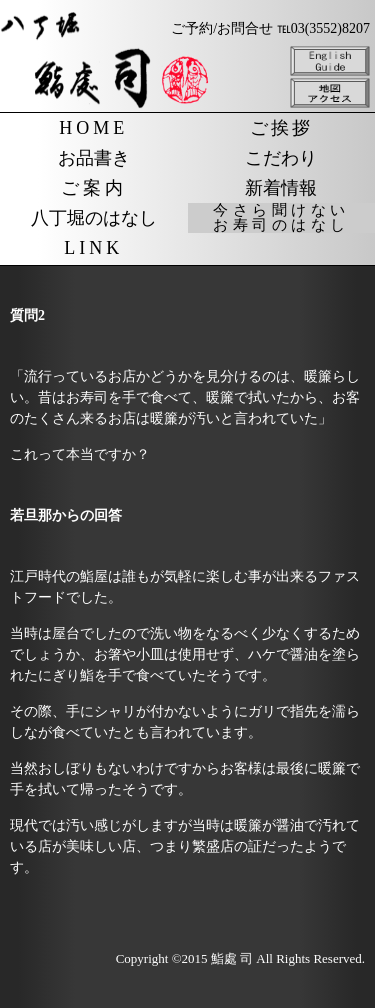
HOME (93, 128)
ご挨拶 (281, 128)
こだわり (281, 158)
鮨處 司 (232, 958)
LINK (93, 248)
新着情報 (281, 188)
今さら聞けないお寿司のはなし (281, 218)
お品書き (94, 158)
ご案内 (94, 188)
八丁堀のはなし (94, 218)
